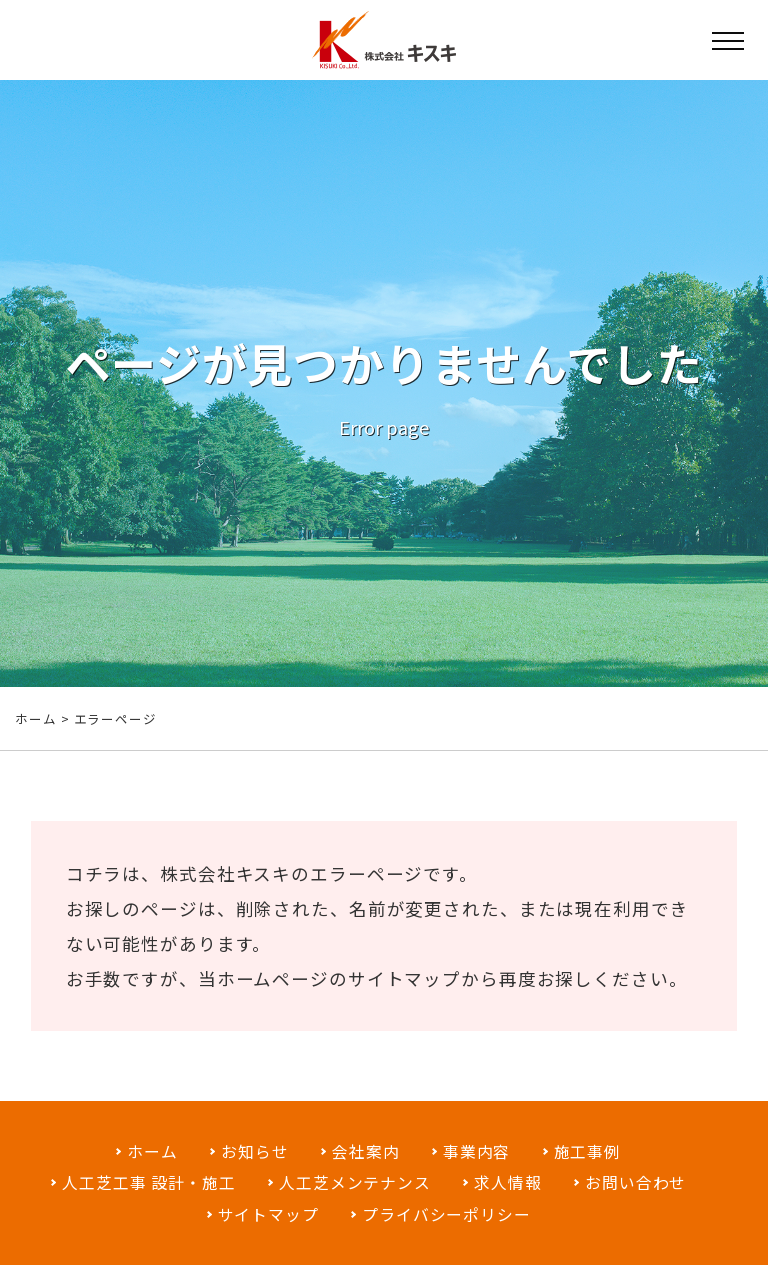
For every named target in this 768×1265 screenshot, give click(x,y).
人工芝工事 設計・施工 (149, 1182)
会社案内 (366, 1151)
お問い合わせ (635, 1182)
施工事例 (588, 1151)
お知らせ (255, 1151)
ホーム (36, 718)
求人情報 (508, 1182)
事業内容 (477, 1151)
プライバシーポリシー (446, 1214)
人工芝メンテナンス (355, 1182)
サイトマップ (404, 981)
